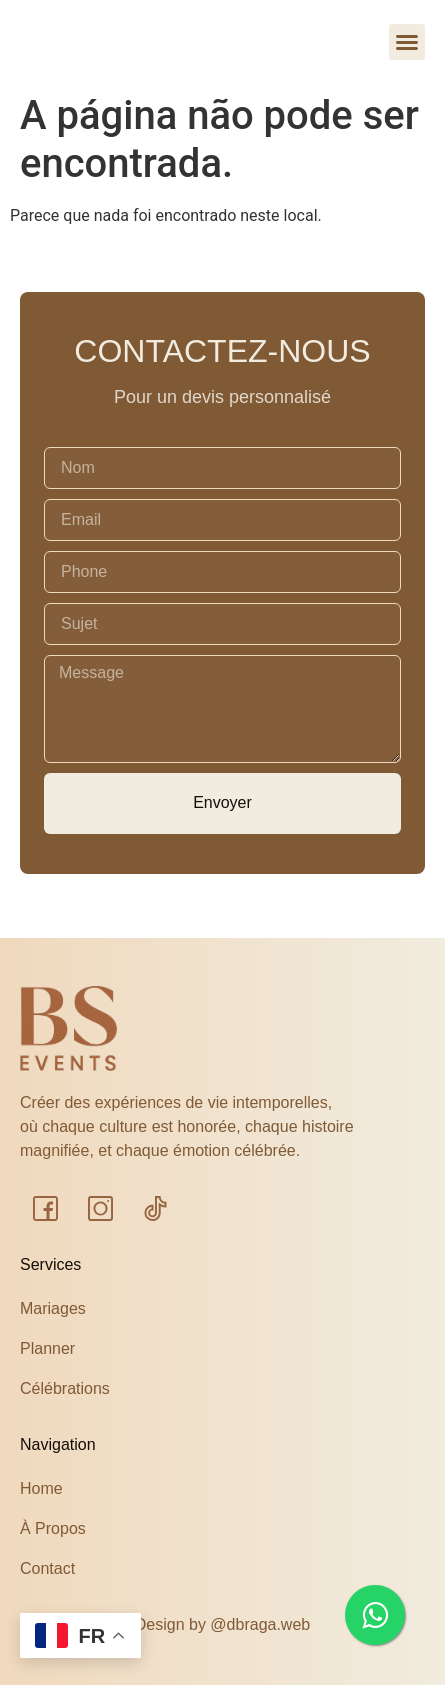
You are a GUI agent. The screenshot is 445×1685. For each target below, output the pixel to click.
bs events (110, 46)
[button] (407, 42)
